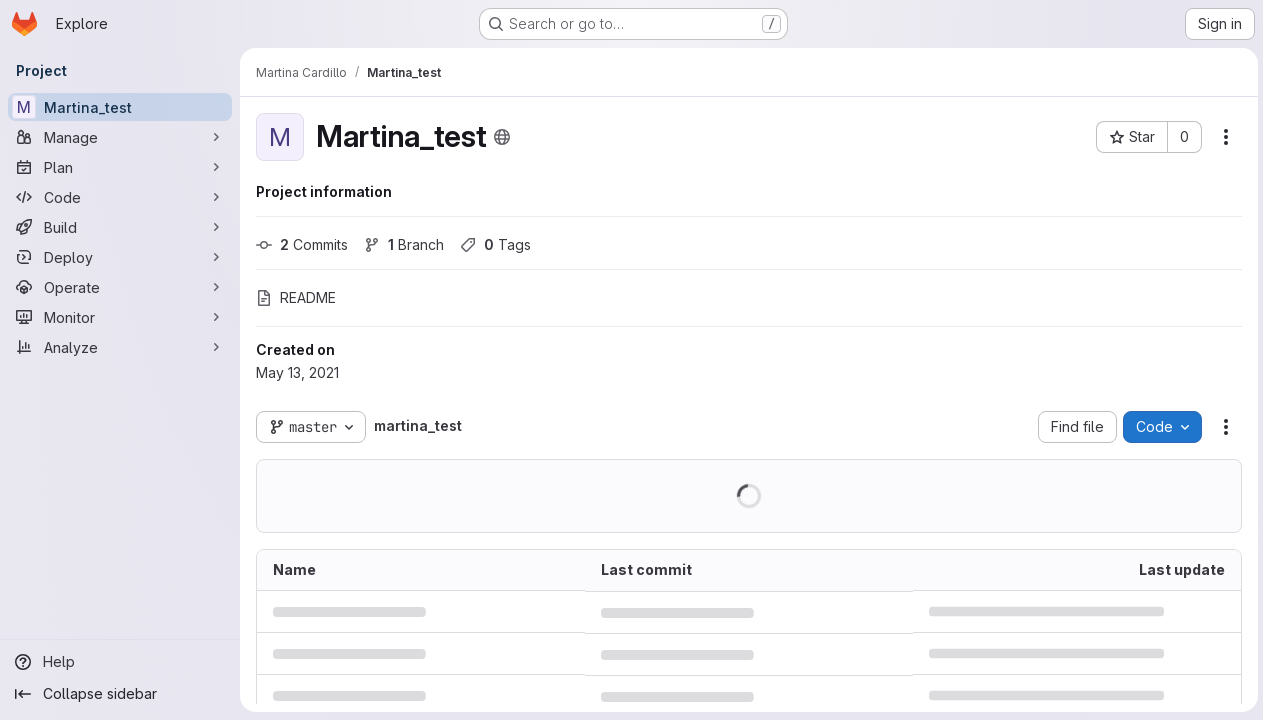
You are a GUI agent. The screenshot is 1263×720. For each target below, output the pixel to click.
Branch (404, 244)
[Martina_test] (120, 107)
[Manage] (120, 137)
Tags (495, 244)
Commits (302, 244)
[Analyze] (120, 347)
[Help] (120, 662)
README (296, 297)
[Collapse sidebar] (120, 694)
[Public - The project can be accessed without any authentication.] (502, 137)
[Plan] (120, 167)
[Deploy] (120, 257)
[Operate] (120, 287)
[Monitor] (120, 317)
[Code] (120, 197)
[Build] (120, 227)
